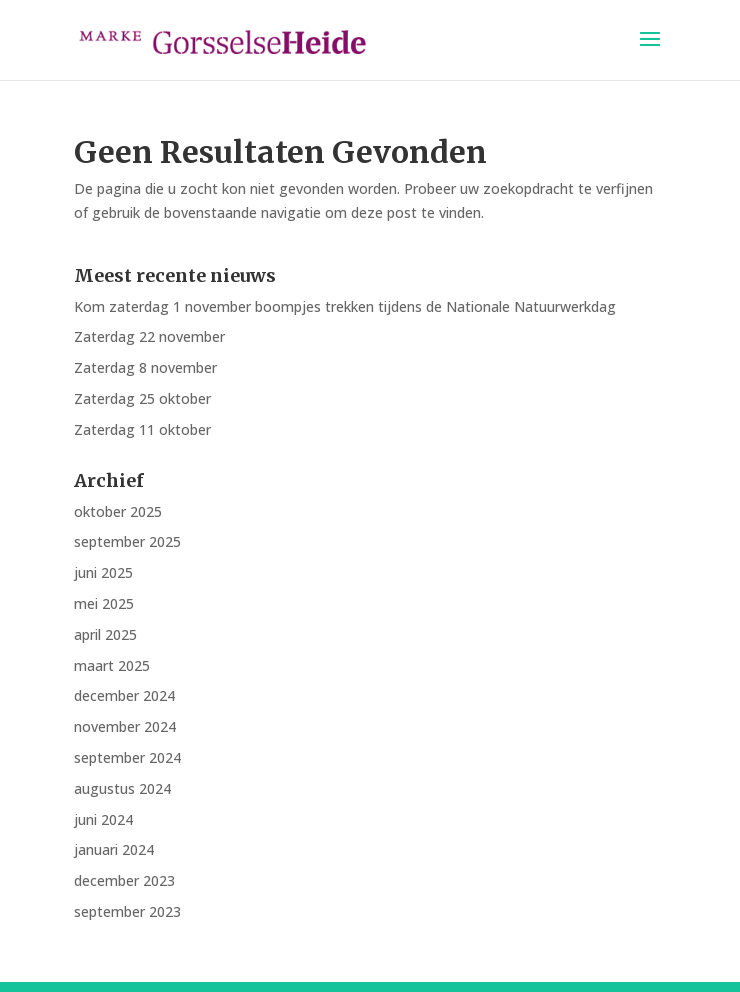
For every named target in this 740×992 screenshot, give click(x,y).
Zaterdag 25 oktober (142, 398)
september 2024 (127, 757)
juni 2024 (103, 819)
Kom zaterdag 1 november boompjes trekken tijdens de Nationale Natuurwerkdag (345, 306)
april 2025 (105, 634)
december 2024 (124, 695)
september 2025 (127, 541)
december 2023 (124, 880)
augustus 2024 (122, 788)
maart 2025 (112, 665)
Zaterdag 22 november (149, 336)
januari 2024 (114, 849)
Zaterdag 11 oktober (142, 429)
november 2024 (125, 726)
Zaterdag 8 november (145, 367)
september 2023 (127, 911)
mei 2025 (104, 603)
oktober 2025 (118, 511)
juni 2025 (103, 572)
